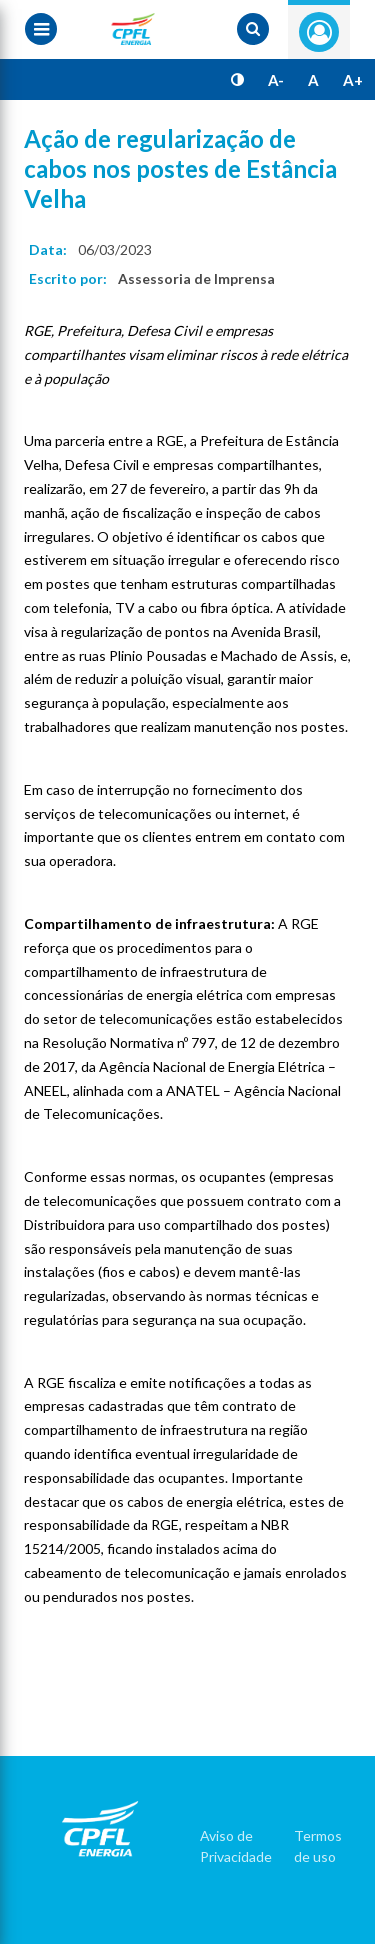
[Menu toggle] (41, 29)
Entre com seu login (319, 32)
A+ (353, 80)
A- (276, 80)
